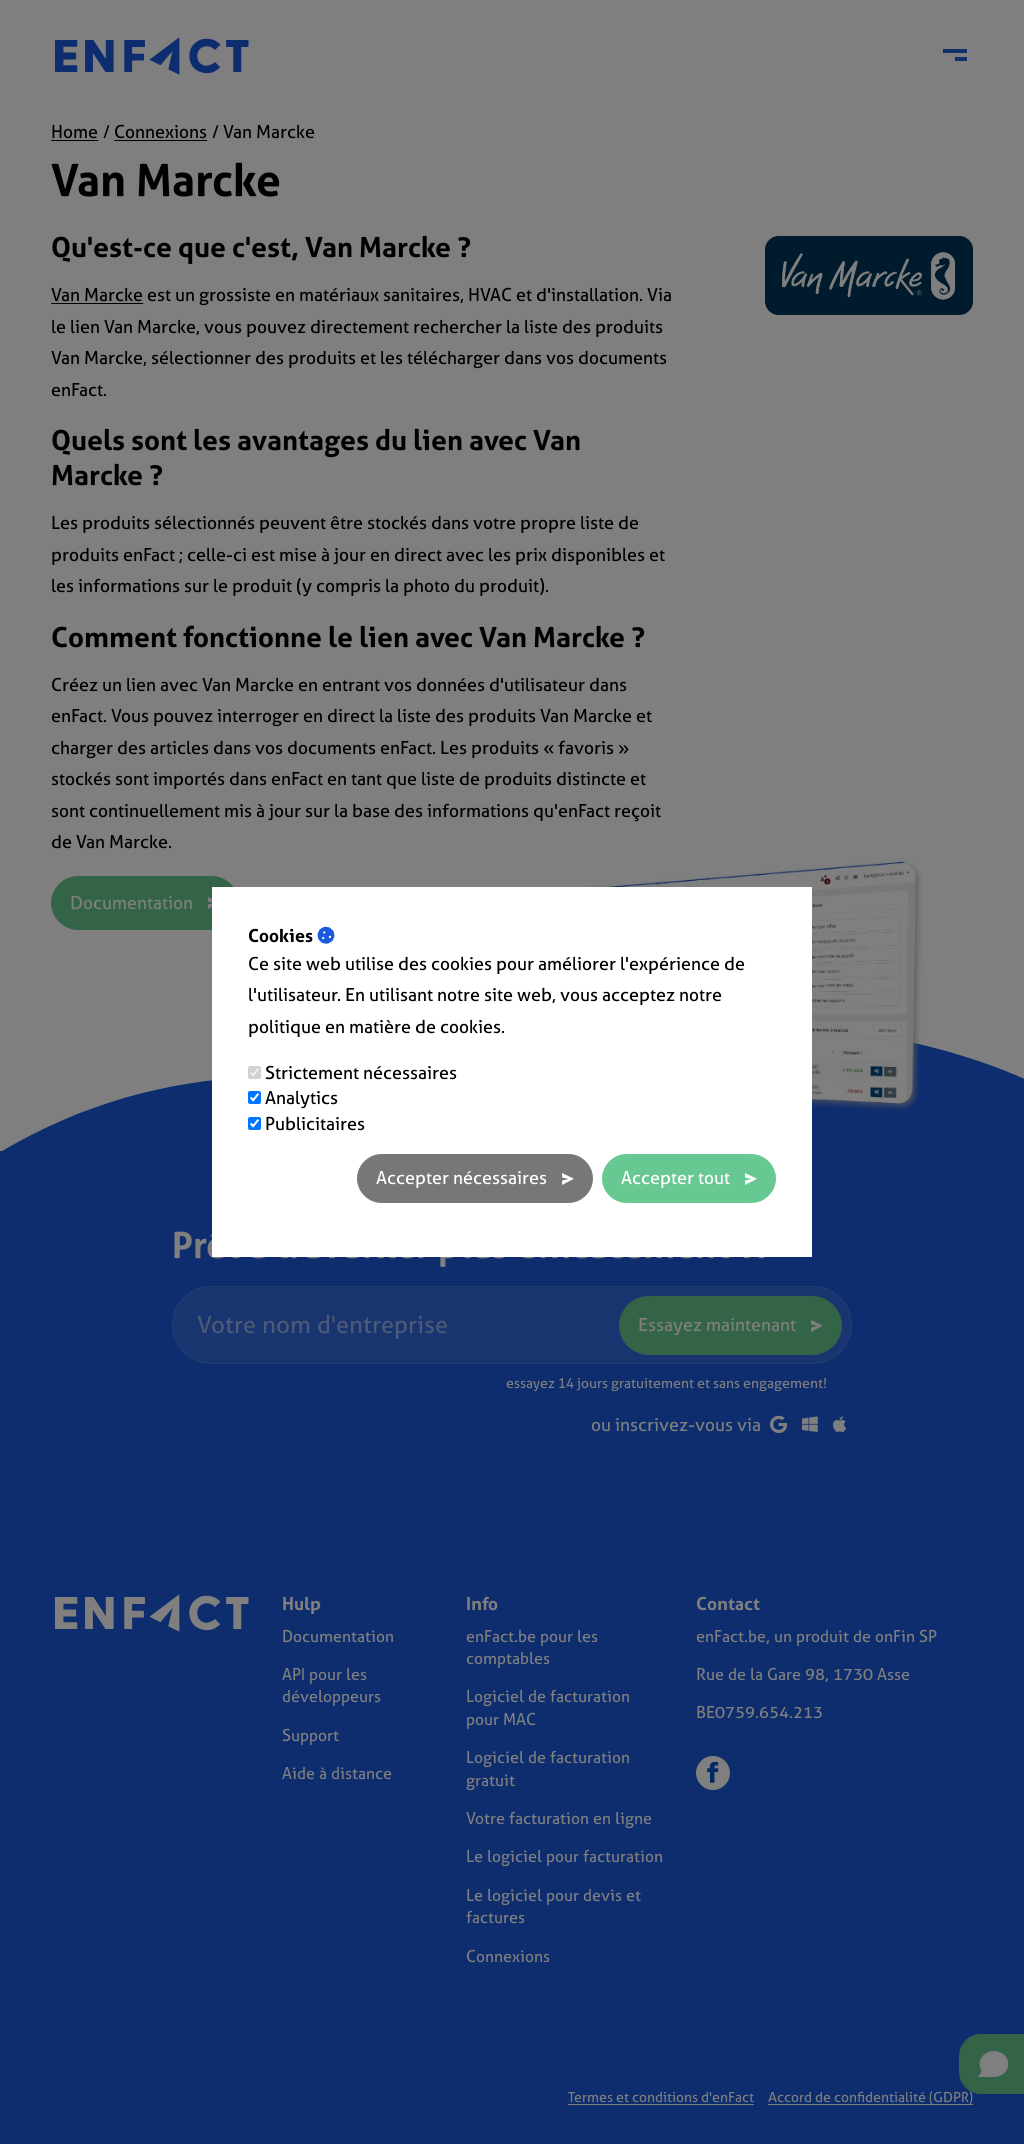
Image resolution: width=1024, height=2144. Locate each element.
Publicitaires (315, 1123)
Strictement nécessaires (361, 1072)
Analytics (301, 1097)
